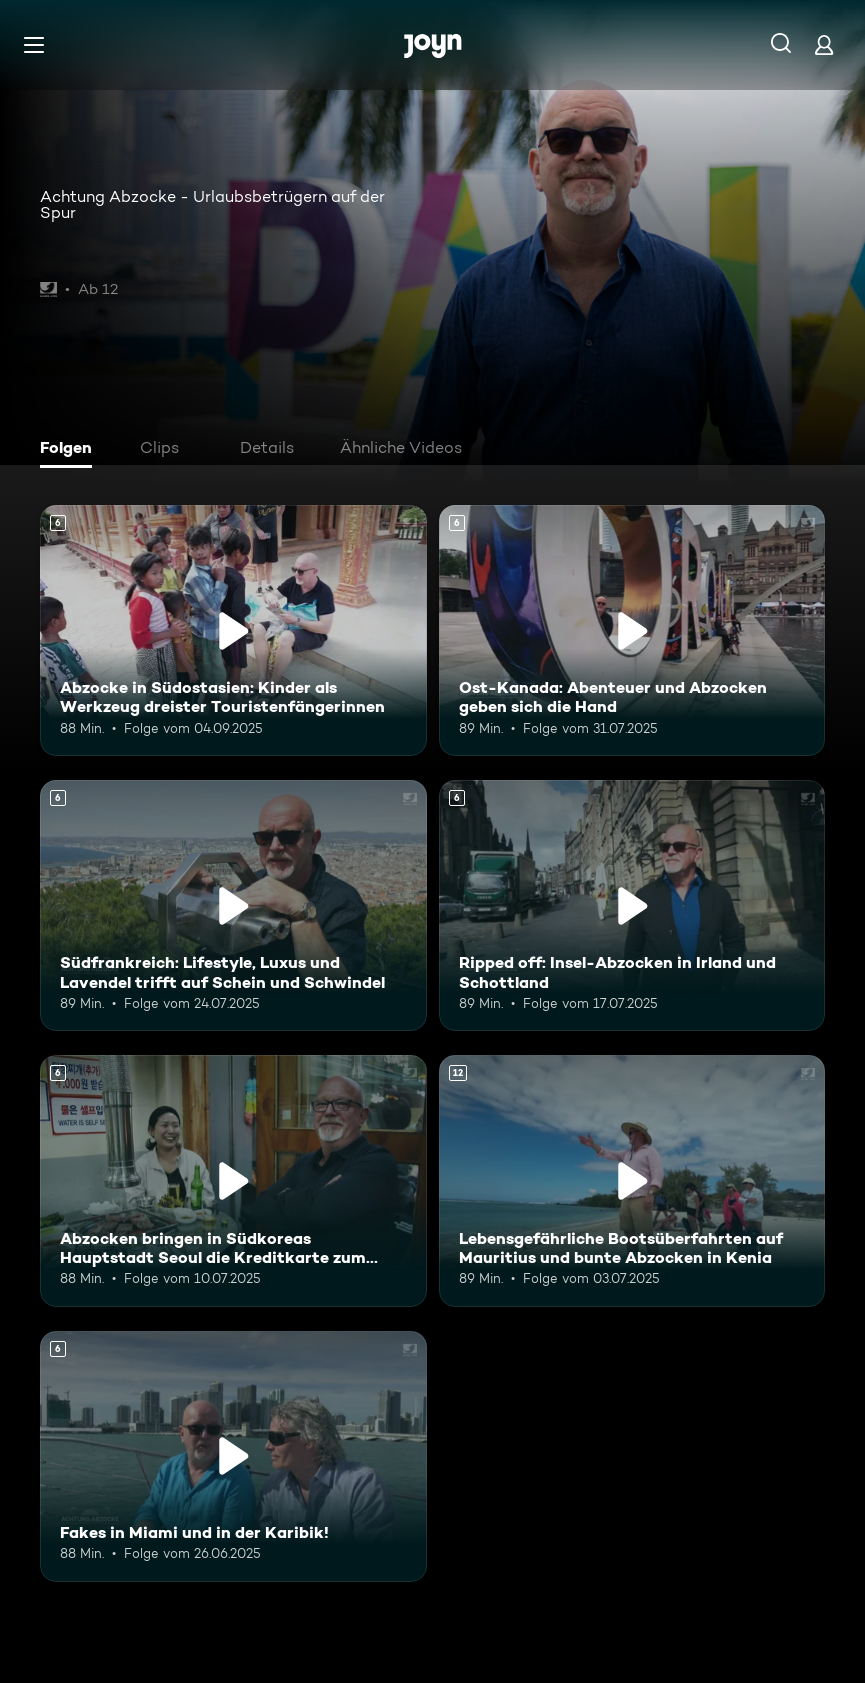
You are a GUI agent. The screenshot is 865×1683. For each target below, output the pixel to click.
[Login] (824, 44)
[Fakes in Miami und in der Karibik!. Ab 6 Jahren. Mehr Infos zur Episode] (233, 1456)
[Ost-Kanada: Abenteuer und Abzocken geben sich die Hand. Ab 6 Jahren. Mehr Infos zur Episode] (632, 630)
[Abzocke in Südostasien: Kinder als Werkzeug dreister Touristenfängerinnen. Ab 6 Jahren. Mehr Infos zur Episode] (233, 630)
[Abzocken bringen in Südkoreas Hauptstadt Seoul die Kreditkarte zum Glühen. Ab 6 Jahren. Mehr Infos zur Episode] (233, 1180)
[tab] (71, 450)
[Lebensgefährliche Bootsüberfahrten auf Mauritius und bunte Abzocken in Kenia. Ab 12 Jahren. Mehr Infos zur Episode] (632, 1180)
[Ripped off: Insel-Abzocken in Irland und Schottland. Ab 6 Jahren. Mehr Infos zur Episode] (632, 905)
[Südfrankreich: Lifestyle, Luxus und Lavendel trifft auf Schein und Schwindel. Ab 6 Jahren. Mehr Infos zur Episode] (233, 905)
